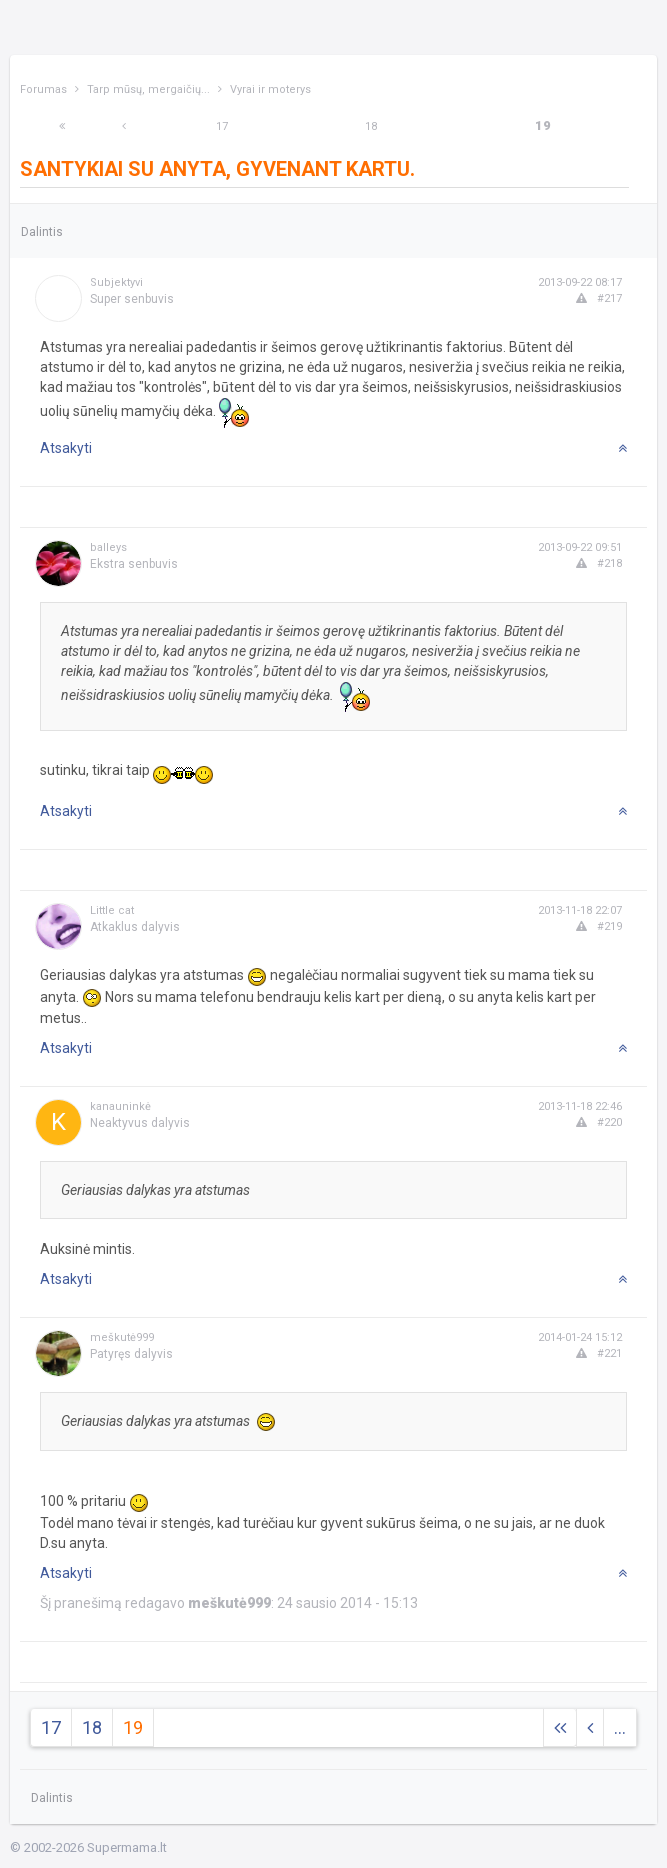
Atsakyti (66, 448)
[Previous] (124, 126)
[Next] (62, 126)
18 (371, 126)
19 (543, 125)
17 (222, 126)
